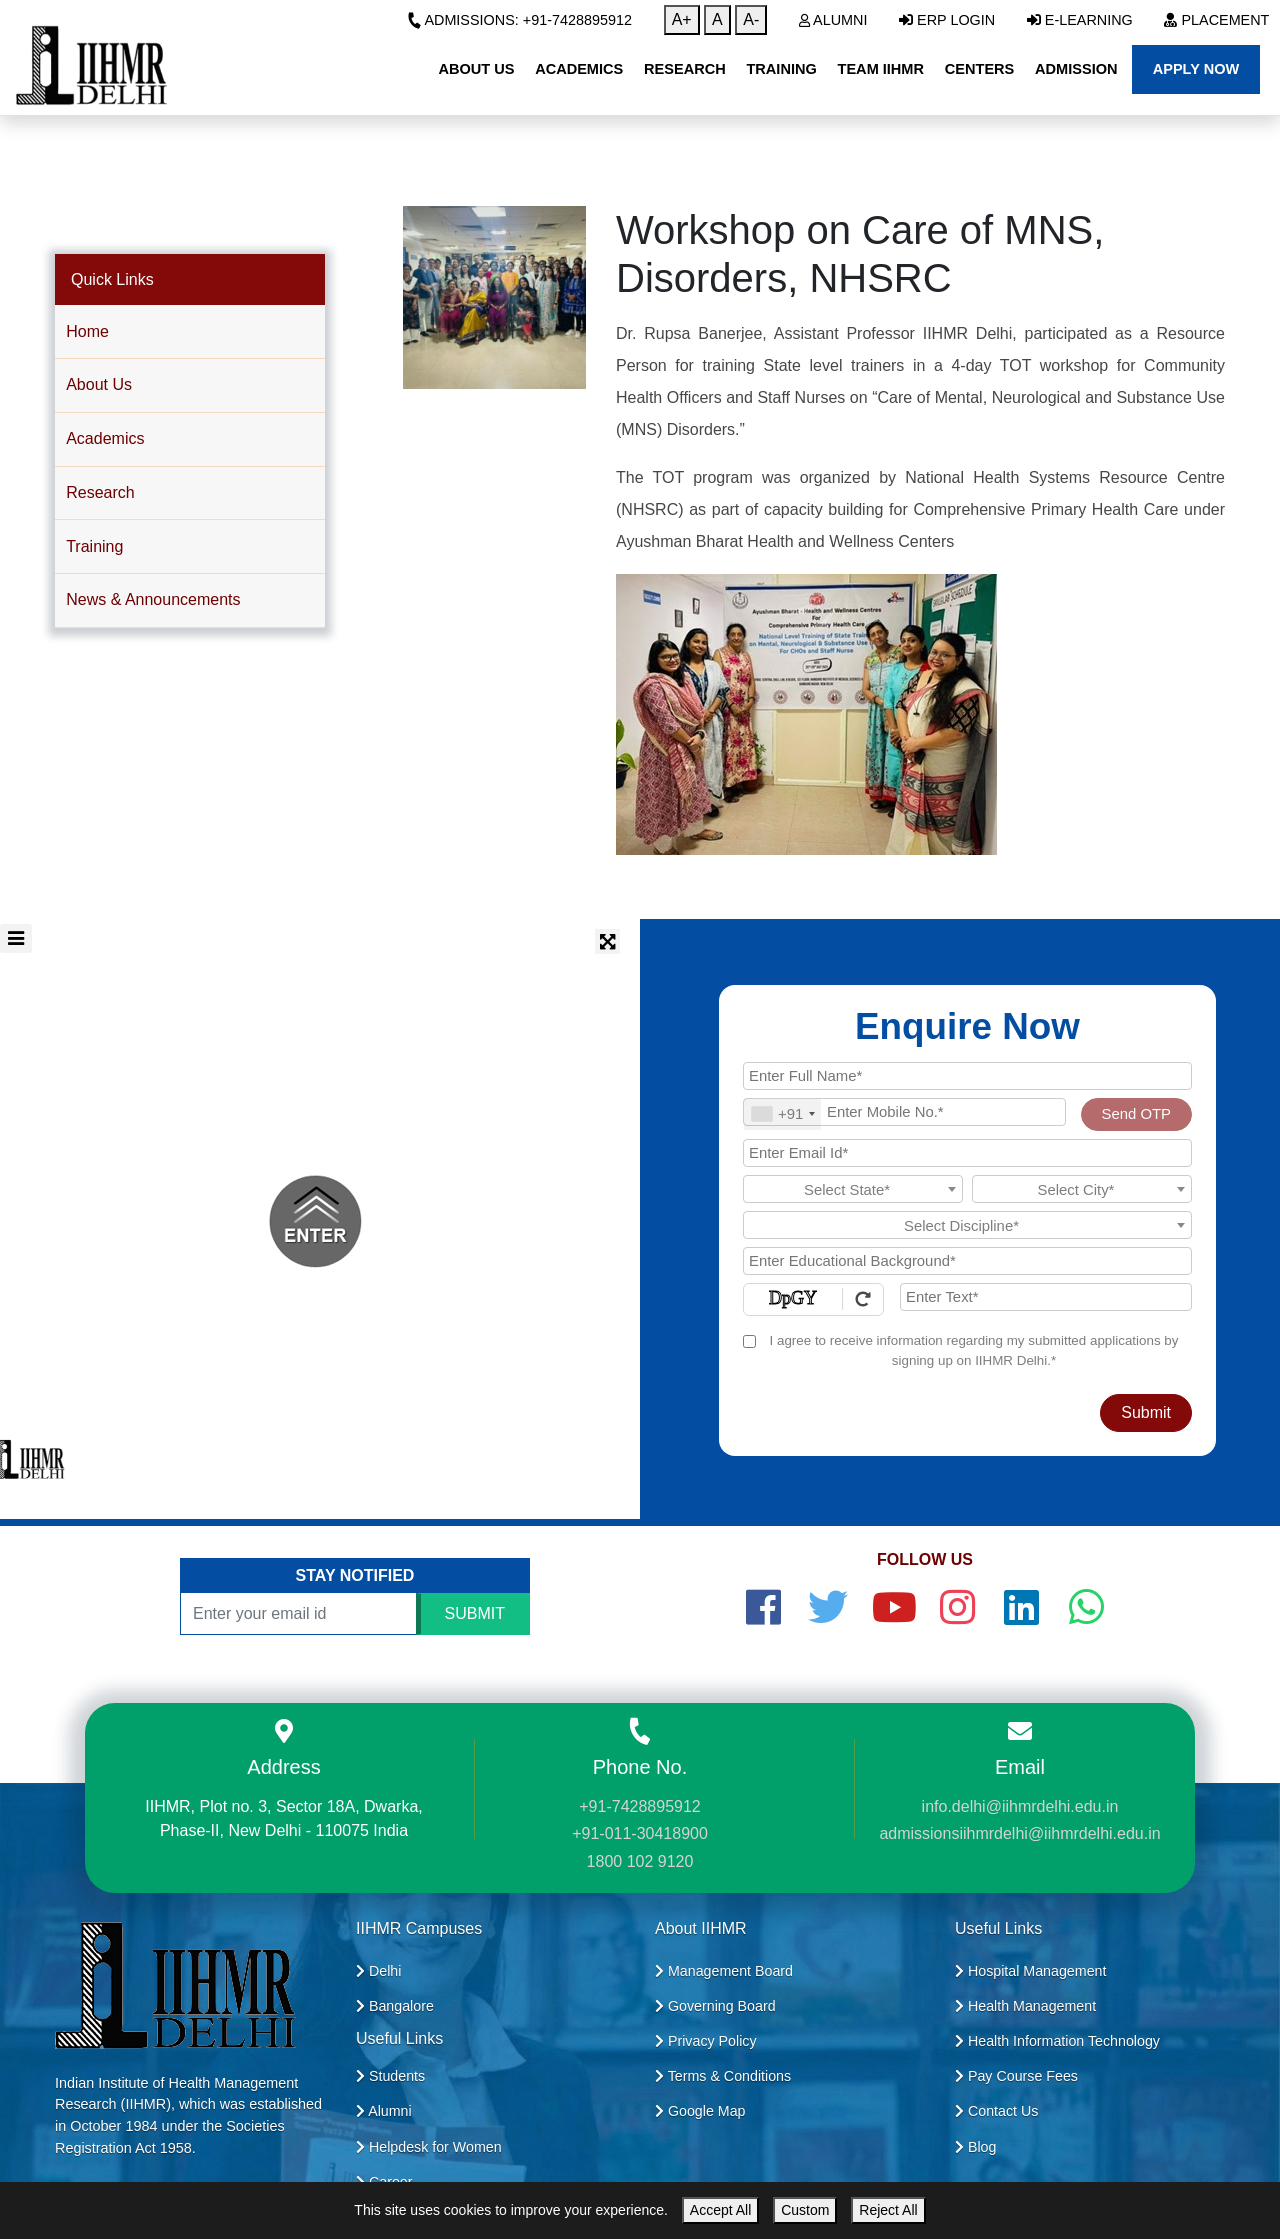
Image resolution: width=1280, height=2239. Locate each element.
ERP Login (947, 20)
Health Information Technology (1057, 2041)
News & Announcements (153, 599)
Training (94, 546)
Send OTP (1136, 1114)
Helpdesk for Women (429, 2147)
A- (751, 19)
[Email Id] (967, 1153)
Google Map (700, 2111)
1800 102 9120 (640, 1861)
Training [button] (781, 69)
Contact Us (996, 2111)
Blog (975, 2147)
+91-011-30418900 (640, 1833)
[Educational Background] (967, 1261)
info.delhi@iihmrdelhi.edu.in (1020, 1806)
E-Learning (1080, 20)
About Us (99, 384)
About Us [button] (476, 69)
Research (100, 492)
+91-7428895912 (639, 1806)
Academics (105, 438)
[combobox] (782, 1114)
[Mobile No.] (904, 1112)
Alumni (833, 20)
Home (87, 331)
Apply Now (1196, 69)
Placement (1216, 20)
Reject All (888, 2210)
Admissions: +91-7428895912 (519, 20)
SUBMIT (475, 1613)
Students (390, 2076)
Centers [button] (980, 69)
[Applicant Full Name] (967, 1076)
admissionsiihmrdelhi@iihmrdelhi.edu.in (1019, 1833)
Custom (805, 2210)
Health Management (1025, 2006)
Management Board (724, 1971)
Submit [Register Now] (1146, 1412)
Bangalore (395, 2006)
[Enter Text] (1046, 1297)
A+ (682, 19)
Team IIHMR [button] (881, 69)
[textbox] (853, 1190)
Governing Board (715, 2006)
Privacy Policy (706, 2041)
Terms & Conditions (723, 2076)
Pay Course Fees (1016, 2076)
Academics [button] (579, 69)
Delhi (378, 1971)
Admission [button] (1076, 69)
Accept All (720, 2210)
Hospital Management (1030, 1971)
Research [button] (685, 69)
